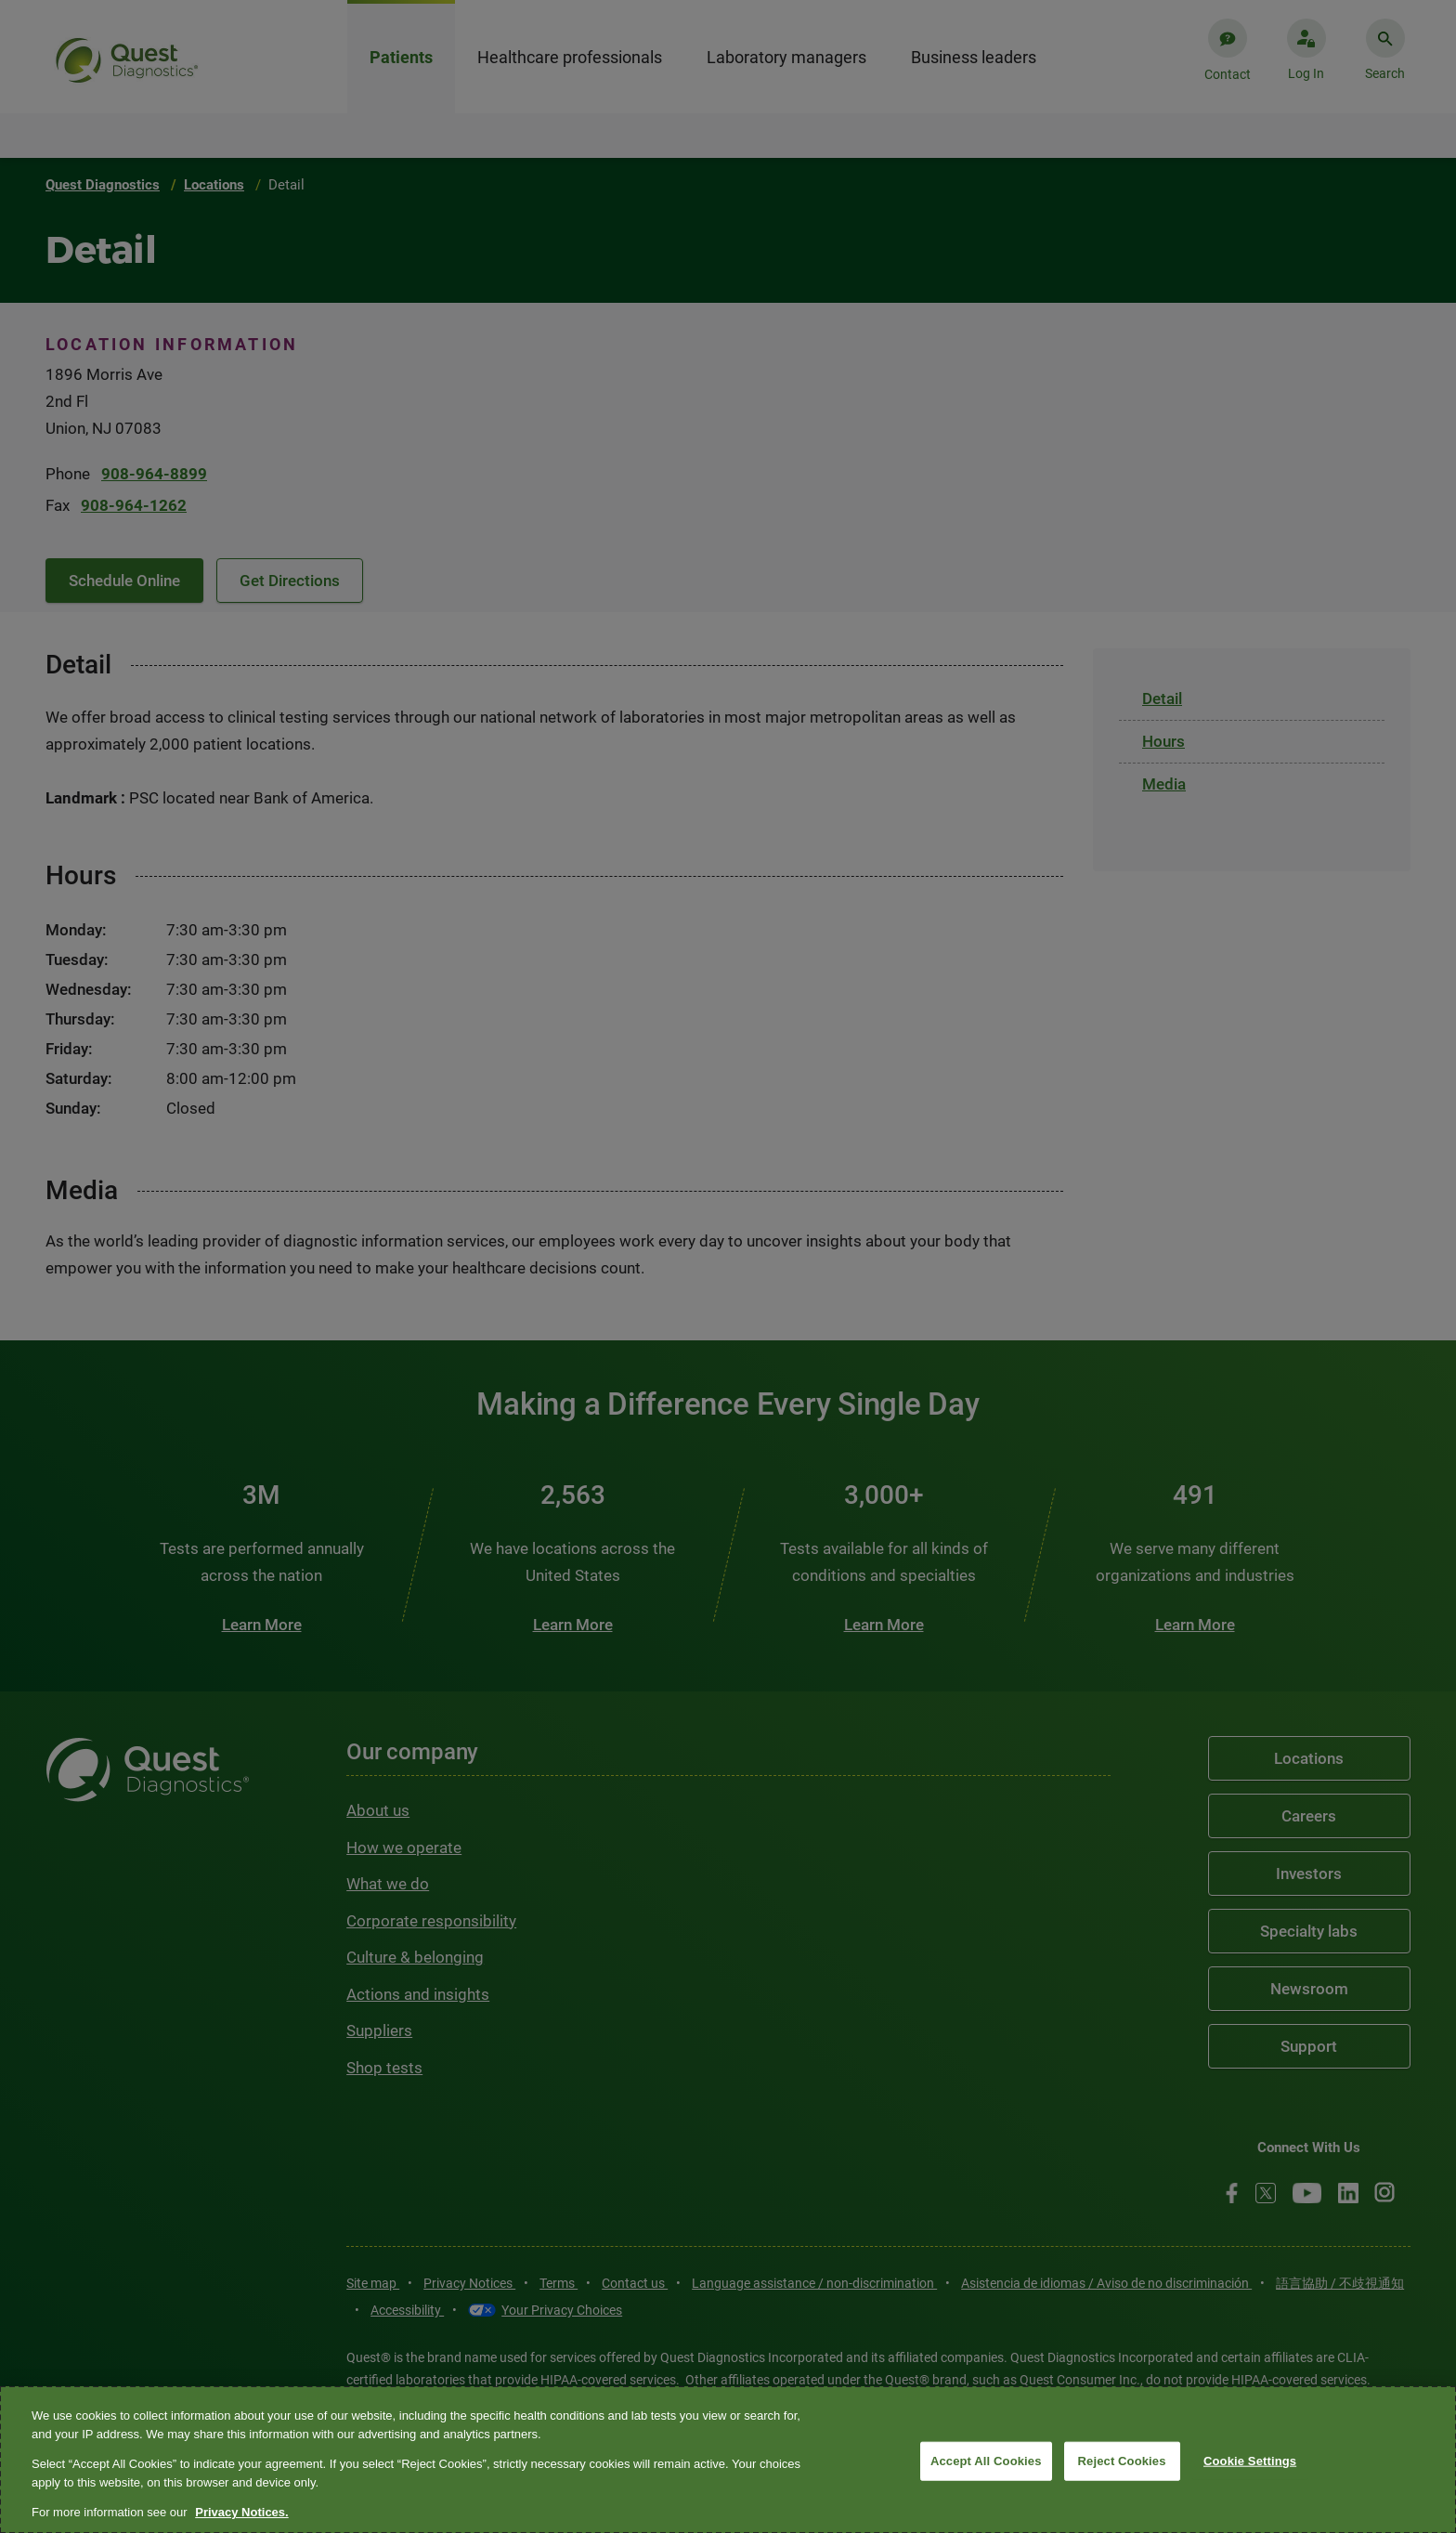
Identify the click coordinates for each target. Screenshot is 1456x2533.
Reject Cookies (1122, 2461)
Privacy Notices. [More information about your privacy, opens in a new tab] (241, 2512)
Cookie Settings (1249, 2461)
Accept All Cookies (986, 2461)
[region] (728, 2459)
